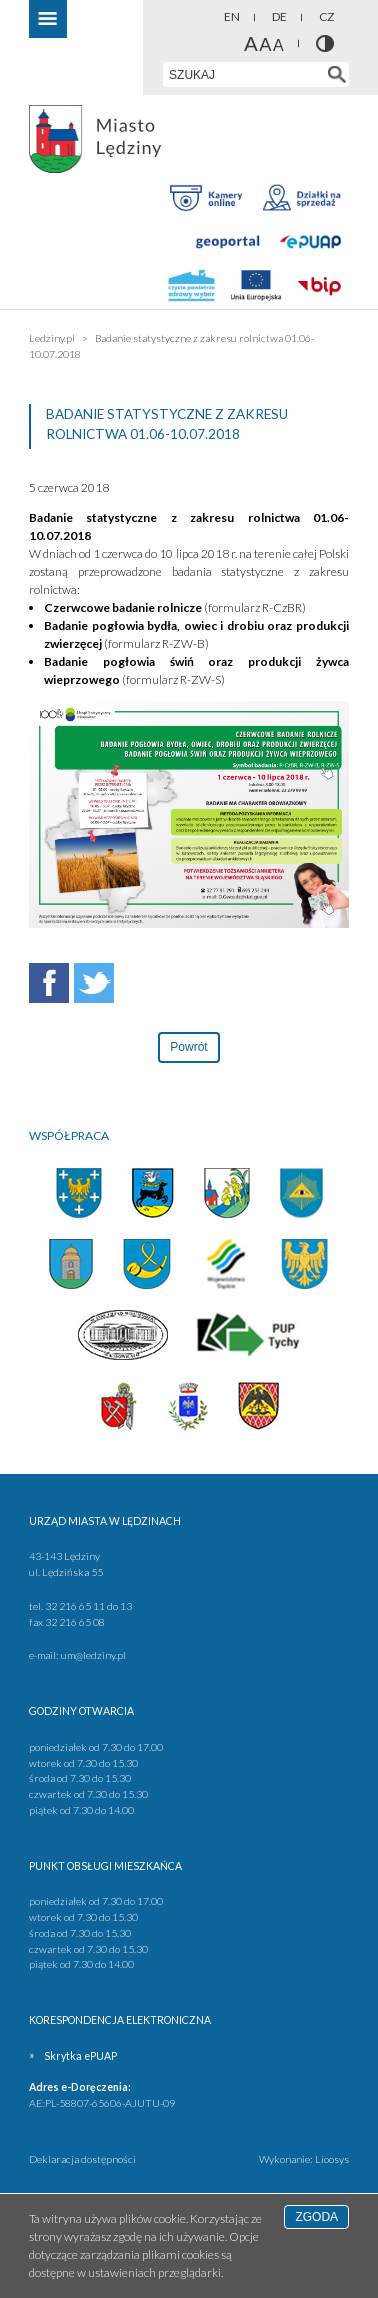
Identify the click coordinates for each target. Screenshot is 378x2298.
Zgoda (316, 2217)
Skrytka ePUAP (80, 2056)
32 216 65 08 (75, 1622)
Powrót (188, 1047)
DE (279, 16)
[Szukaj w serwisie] (336, 74)
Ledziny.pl (52, 338)
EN (232, 16)
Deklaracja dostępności (82, 2159)
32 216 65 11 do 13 (88, 1606)
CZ (326, 16)
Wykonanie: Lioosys (304, 2159)
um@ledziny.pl (93, 1655)
